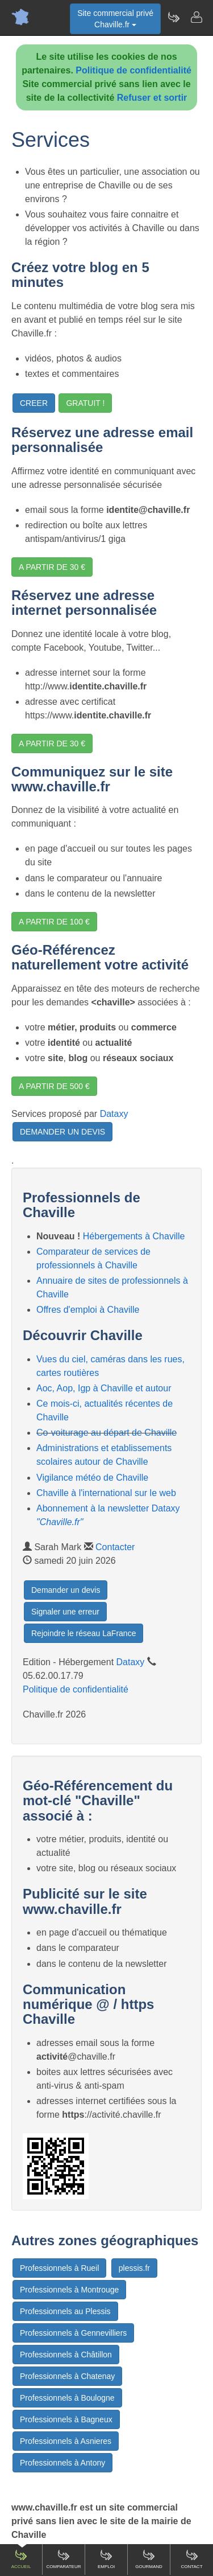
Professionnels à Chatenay (67, 2376)
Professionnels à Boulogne (67, 2397)
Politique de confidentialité (133, 70)
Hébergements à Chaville (134, 1236)
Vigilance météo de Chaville (92, 1477)
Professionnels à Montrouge (69, 2289)
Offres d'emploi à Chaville (88, 1309)
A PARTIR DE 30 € (52, 567)
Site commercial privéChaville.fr (115, 19)
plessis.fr (134, 2268)
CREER (34, 403)
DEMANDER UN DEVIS (62, 1131)
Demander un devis (65, 1590)
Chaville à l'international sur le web (106, 1493)
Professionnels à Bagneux (66, 2419)
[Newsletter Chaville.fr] (173, 17)
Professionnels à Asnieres (65, 2441)
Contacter (115, 1547)
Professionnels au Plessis (65, 2311)
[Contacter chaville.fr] (196, 17)
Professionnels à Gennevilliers (73, 2332)
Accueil (21, 2559)
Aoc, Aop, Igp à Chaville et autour (103, 1388)
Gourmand (148, 2559)
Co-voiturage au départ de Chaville (106, 1432)
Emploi (106, 2559)
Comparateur (63, 2559)
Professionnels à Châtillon (66, 2354)
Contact (191, 2559)
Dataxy (114, 1114)
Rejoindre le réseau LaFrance (83, 1633)
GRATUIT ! (85, 403)
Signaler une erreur (65, 1611)
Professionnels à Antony (62, 2462)
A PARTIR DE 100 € (54, 921)
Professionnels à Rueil (59, 2268)
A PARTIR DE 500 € (54, 1086)
